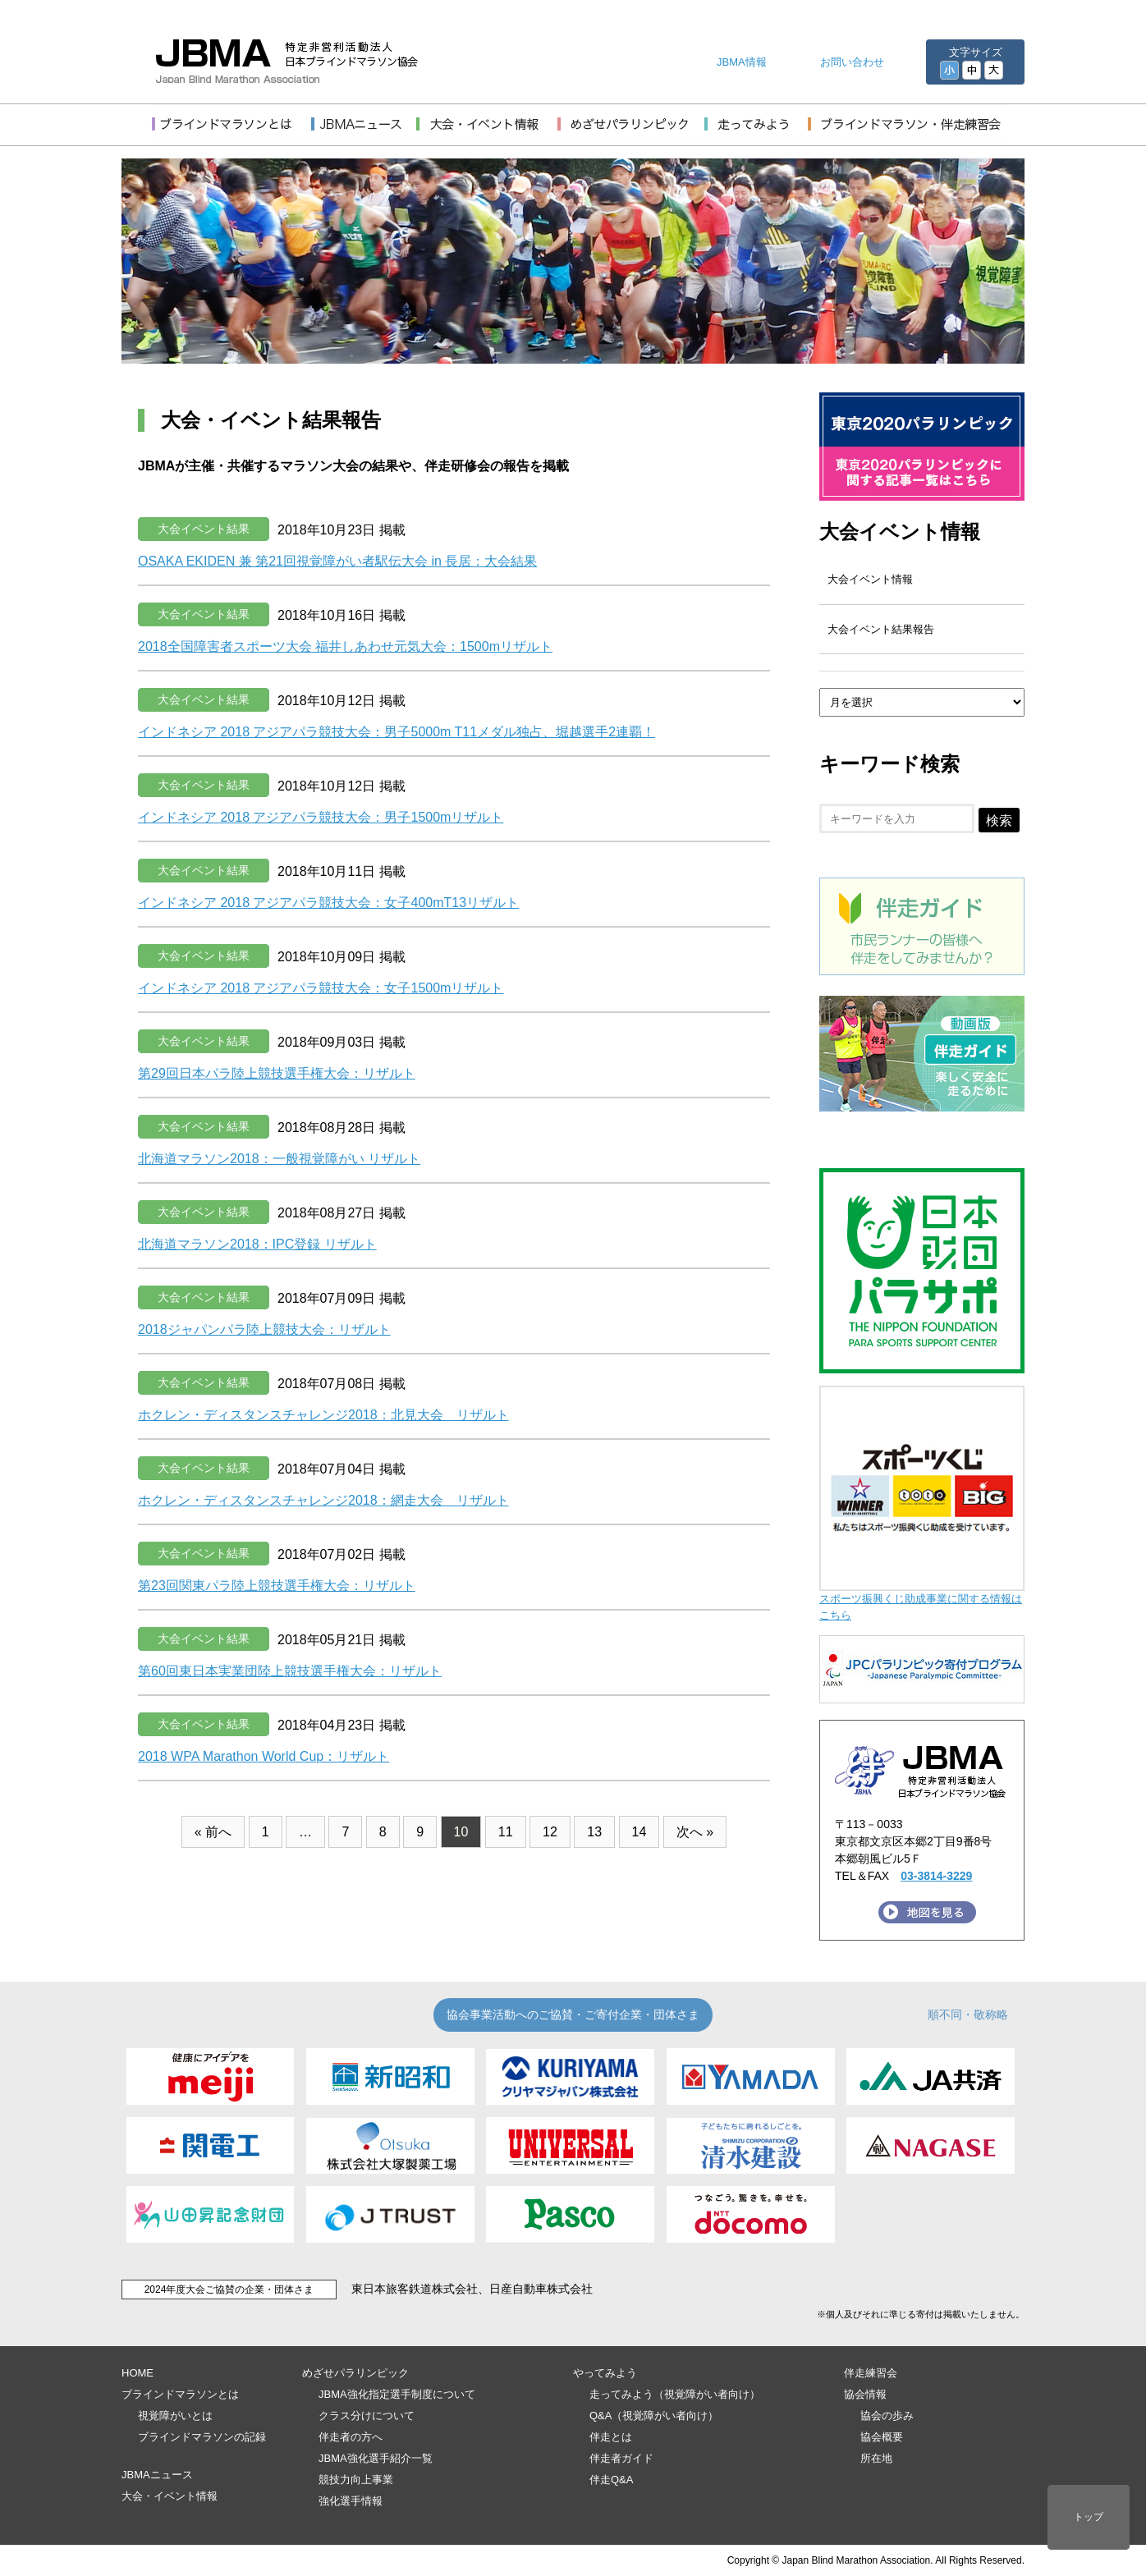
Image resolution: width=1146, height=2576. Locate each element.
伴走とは (610, 2437)
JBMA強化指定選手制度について (397, 2394)
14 (639, 1832)
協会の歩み (887, 2415)
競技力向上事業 (356, 2479)
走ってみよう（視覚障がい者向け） (674, 2394)
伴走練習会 (870, 2373)
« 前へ (213, 1832)
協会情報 (865, 2394)
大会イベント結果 (204, 528)
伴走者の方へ (351, 2437)
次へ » (694, 1832)
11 (505, 1832)
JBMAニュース (157, 2474)
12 (550, 1832)
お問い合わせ (852, 62)
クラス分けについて (367, 2415)
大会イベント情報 (899, 531)
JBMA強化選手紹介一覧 (376, 2458)
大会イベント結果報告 (880, 629)
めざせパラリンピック (355, 2373)
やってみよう (605, 2373)
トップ (1088, 2517)
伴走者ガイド (621, 2458)
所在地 (876, 2458)
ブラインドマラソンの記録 (202, 2437)
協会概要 (881, 2437)
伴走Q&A (611, 2479)
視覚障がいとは (175, 2415)
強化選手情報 (351, 2501)
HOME (137, 2373)
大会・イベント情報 (169, 2496)
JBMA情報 (742, 62)
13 (594, 1832)
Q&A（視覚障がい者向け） (653, 2415)
